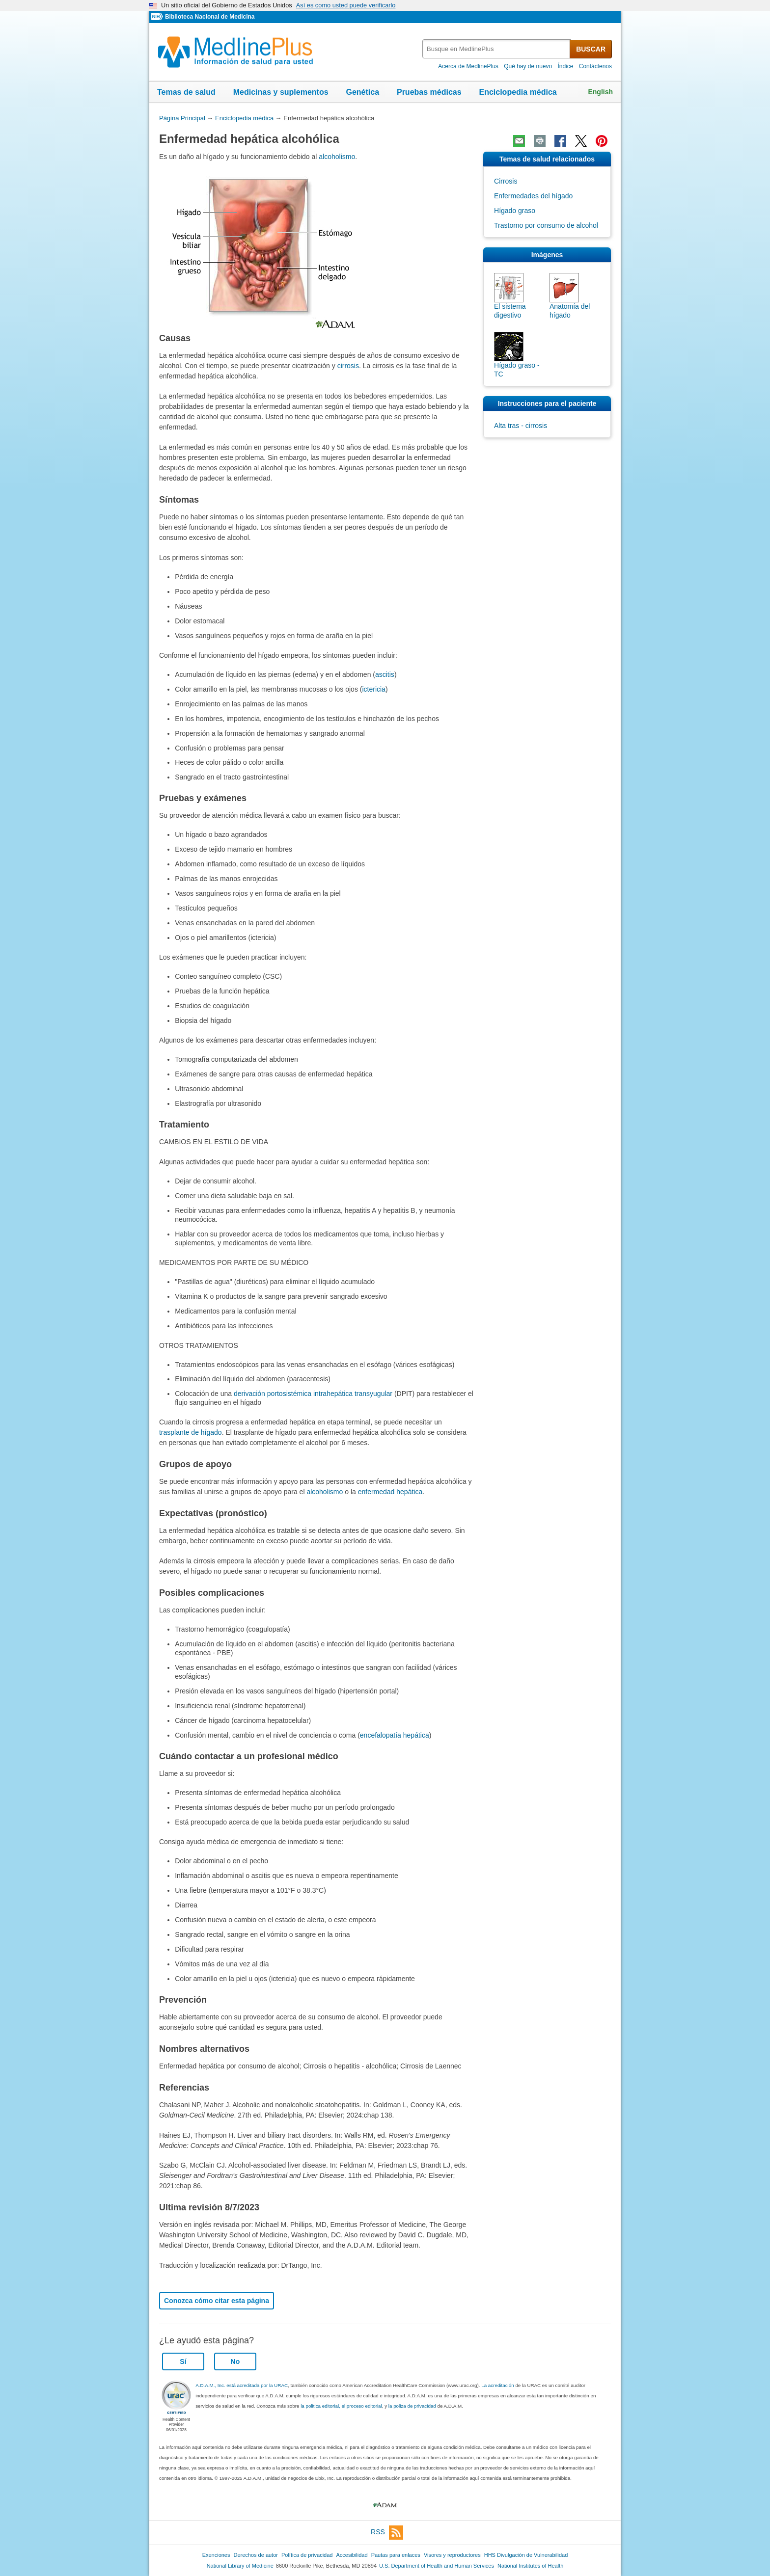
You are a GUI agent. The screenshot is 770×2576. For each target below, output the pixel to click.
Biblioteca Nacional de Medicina (209, 16)
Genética (362, 92)
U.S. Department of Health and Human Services (436, 2566)
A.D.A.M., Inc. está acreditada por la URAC (241, 2385)
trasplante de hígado (190, 1432)
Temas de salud (186, 92)
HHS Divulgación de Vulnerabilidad (526, 2555)
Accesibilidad (351, 2555)
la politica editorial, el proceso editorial (341, 2406)
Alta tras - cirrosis (520, 425)
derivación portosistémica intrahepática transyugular (313, 1393)
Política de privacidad (306, 2555)
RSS (387, 2532)
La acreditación (497, 2385)
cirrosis (348, 366)
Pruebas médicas (429, 92)
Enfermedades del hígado (533, 196)
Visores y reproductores (452, 2555)
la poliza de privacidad (412, 2406)
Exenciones (216, 2555)
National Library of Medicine (240, 2566)
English (600, 92)
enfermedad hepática (390, 1492)
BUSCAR (590, 49)
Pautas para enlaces (395, 2555)
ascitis (384, 674)
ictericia (373, 689)
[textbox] (496, 48)
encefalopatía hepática (394, 1735)
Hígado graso (514, 211)
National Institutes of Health (530, 2566)
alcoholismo (337, 157)
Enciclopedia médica (517, 92)
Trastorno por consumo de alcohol (546, 225)
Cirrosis (505, 181)
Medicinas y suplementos (281, 92)
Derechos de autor (256, 2555)
